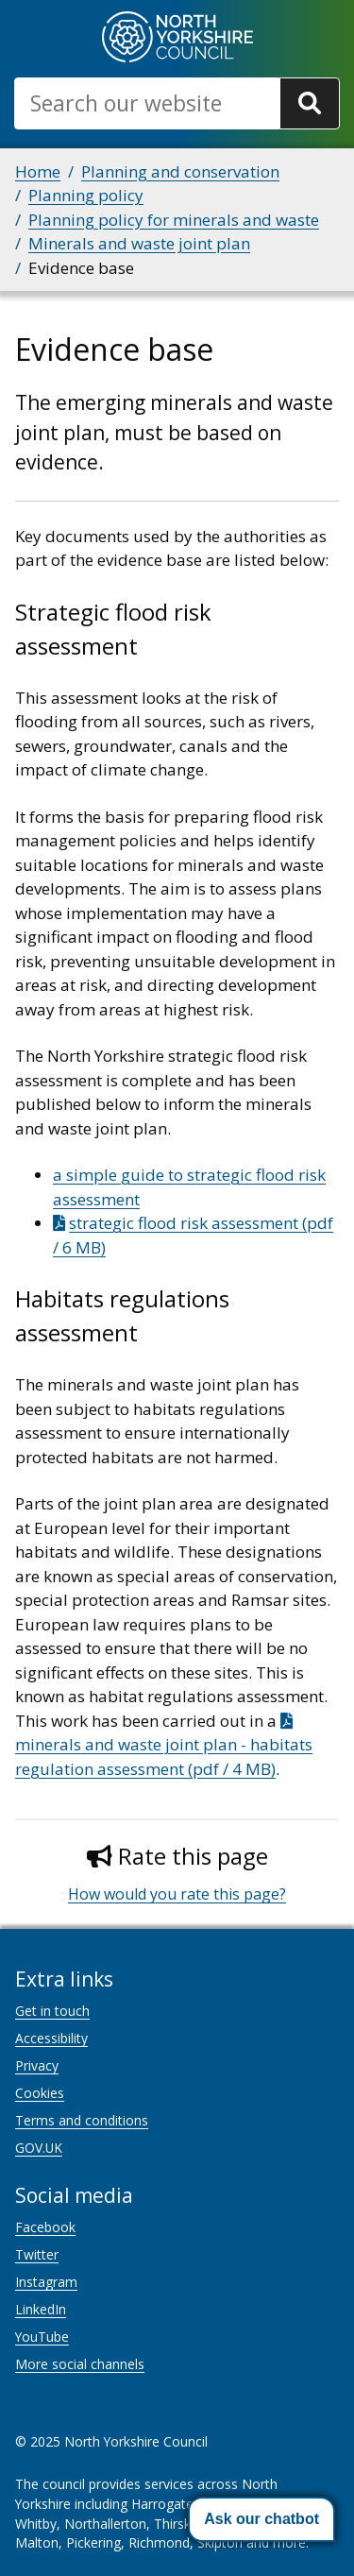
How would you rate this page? (177, 1894)
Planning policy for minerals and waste (173, 219)
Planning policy (85, 195)
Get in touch (52, 2011)
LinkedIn (40, 2309)
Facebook (45, 2227)
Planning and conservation (180, 171)
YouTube (42, 2337)
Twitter (37, 2254)
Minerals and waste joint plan (139, 243)
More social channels (79, 2364)
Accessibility (51, 2038)
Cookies (39, 2093)
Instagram (46, 2282)
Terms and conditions (81, 2120)
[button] (261, 2519)
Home (37, 171)
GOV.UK (38, 2148)
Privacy (37, 2065)
